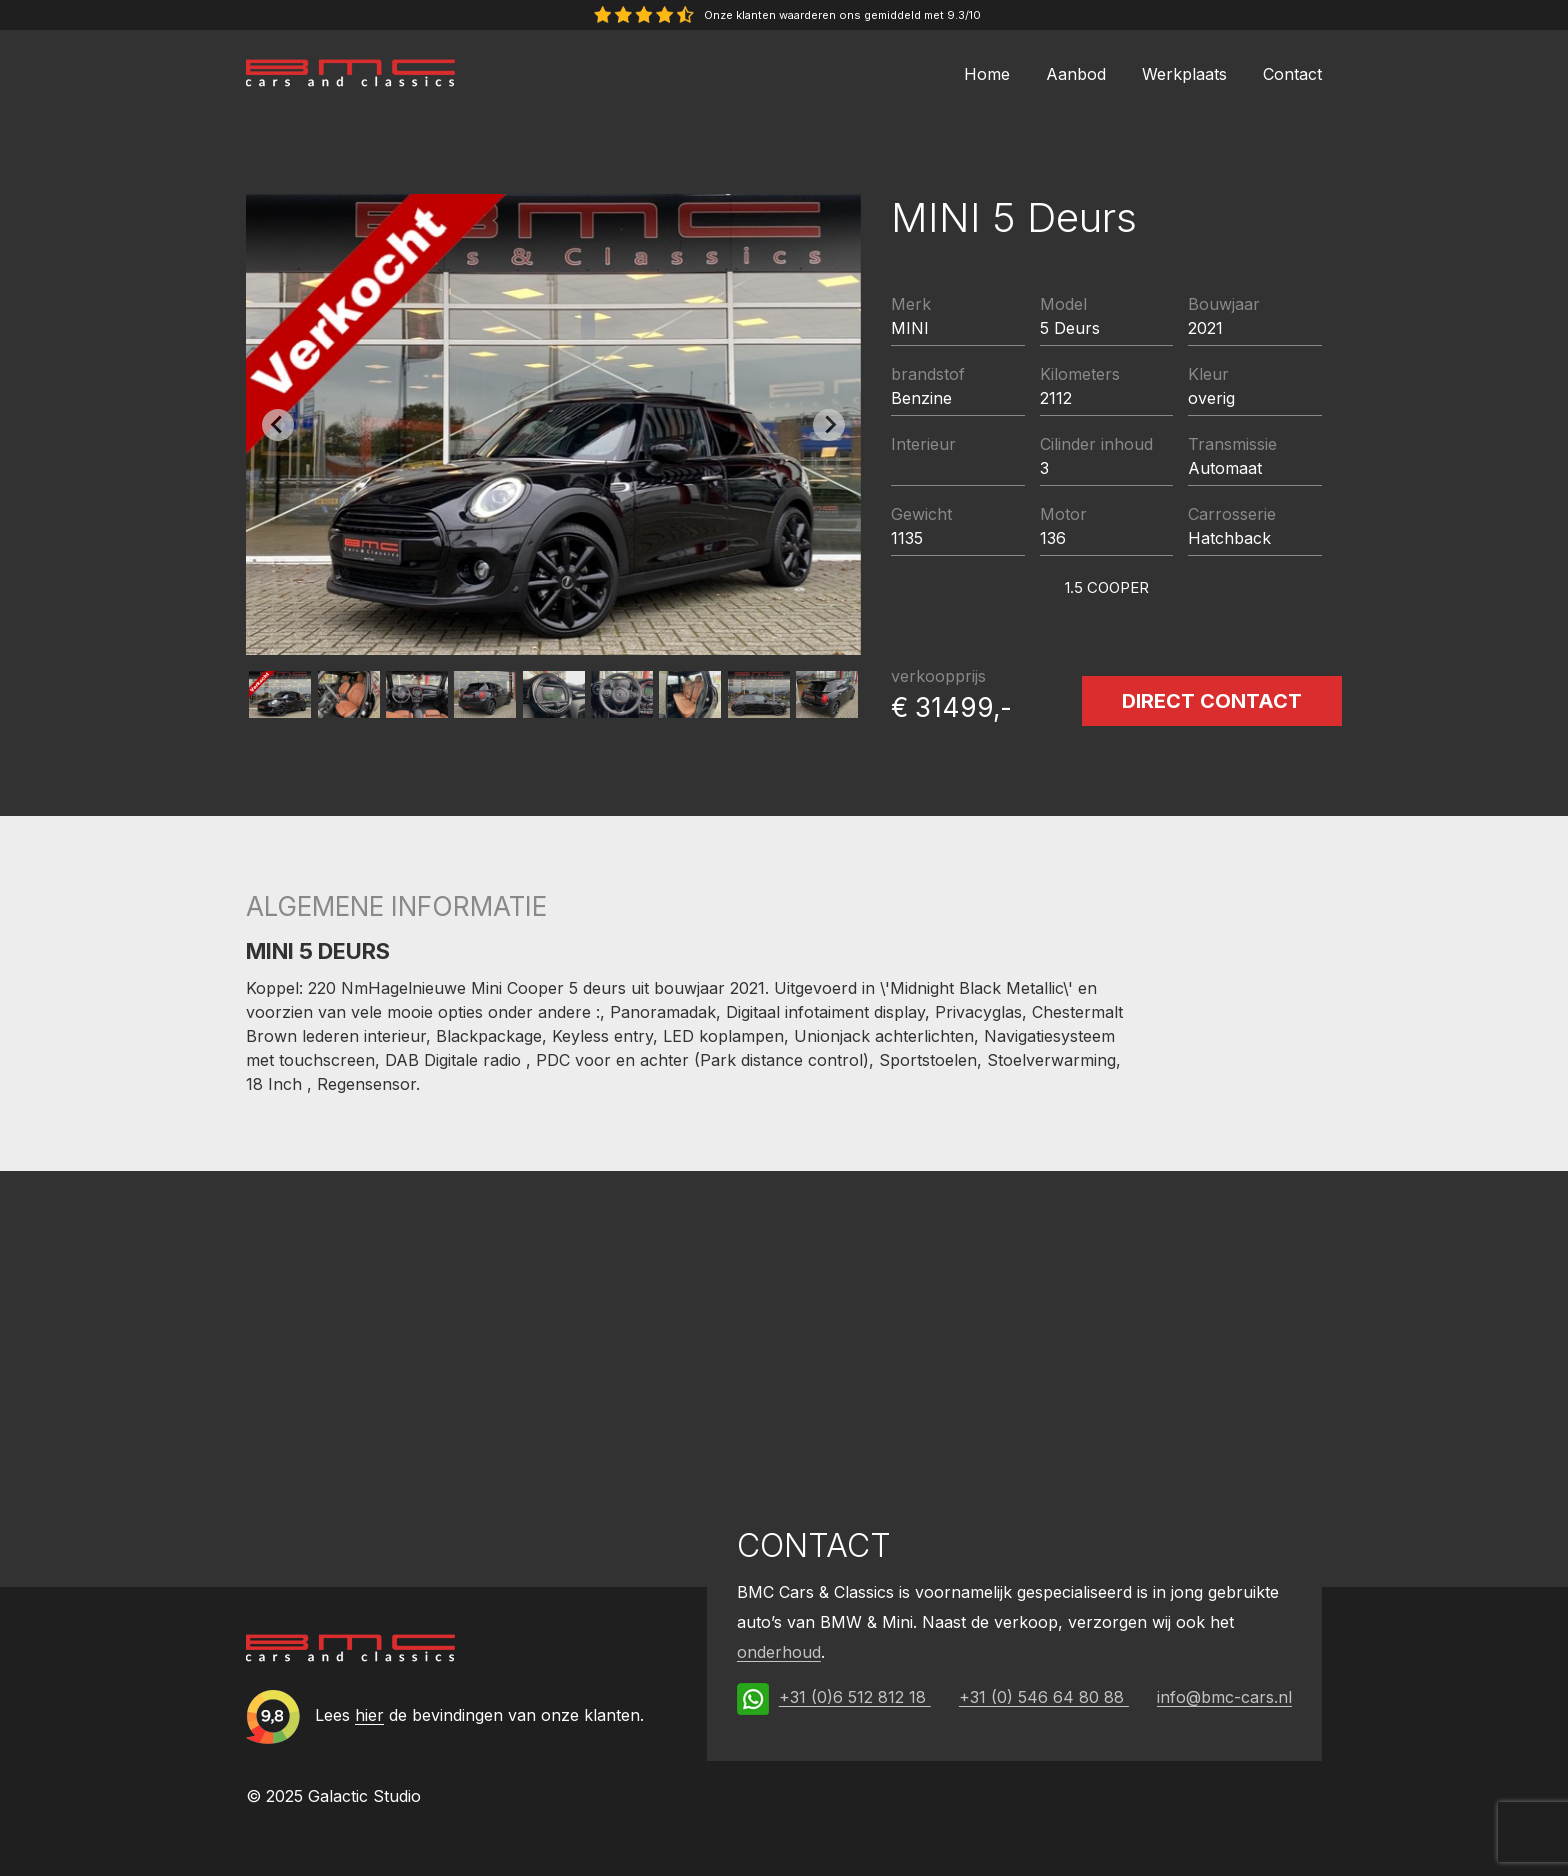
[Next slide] (829, 425)
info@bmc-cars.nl (1224, 1697)
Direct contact (1212, 701)
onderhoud (779, 1652)
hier (369, 1715)
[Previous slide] (278, 425)
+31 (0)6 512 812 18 (855, 1697)
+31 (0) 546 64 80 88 (1044, 1697)
